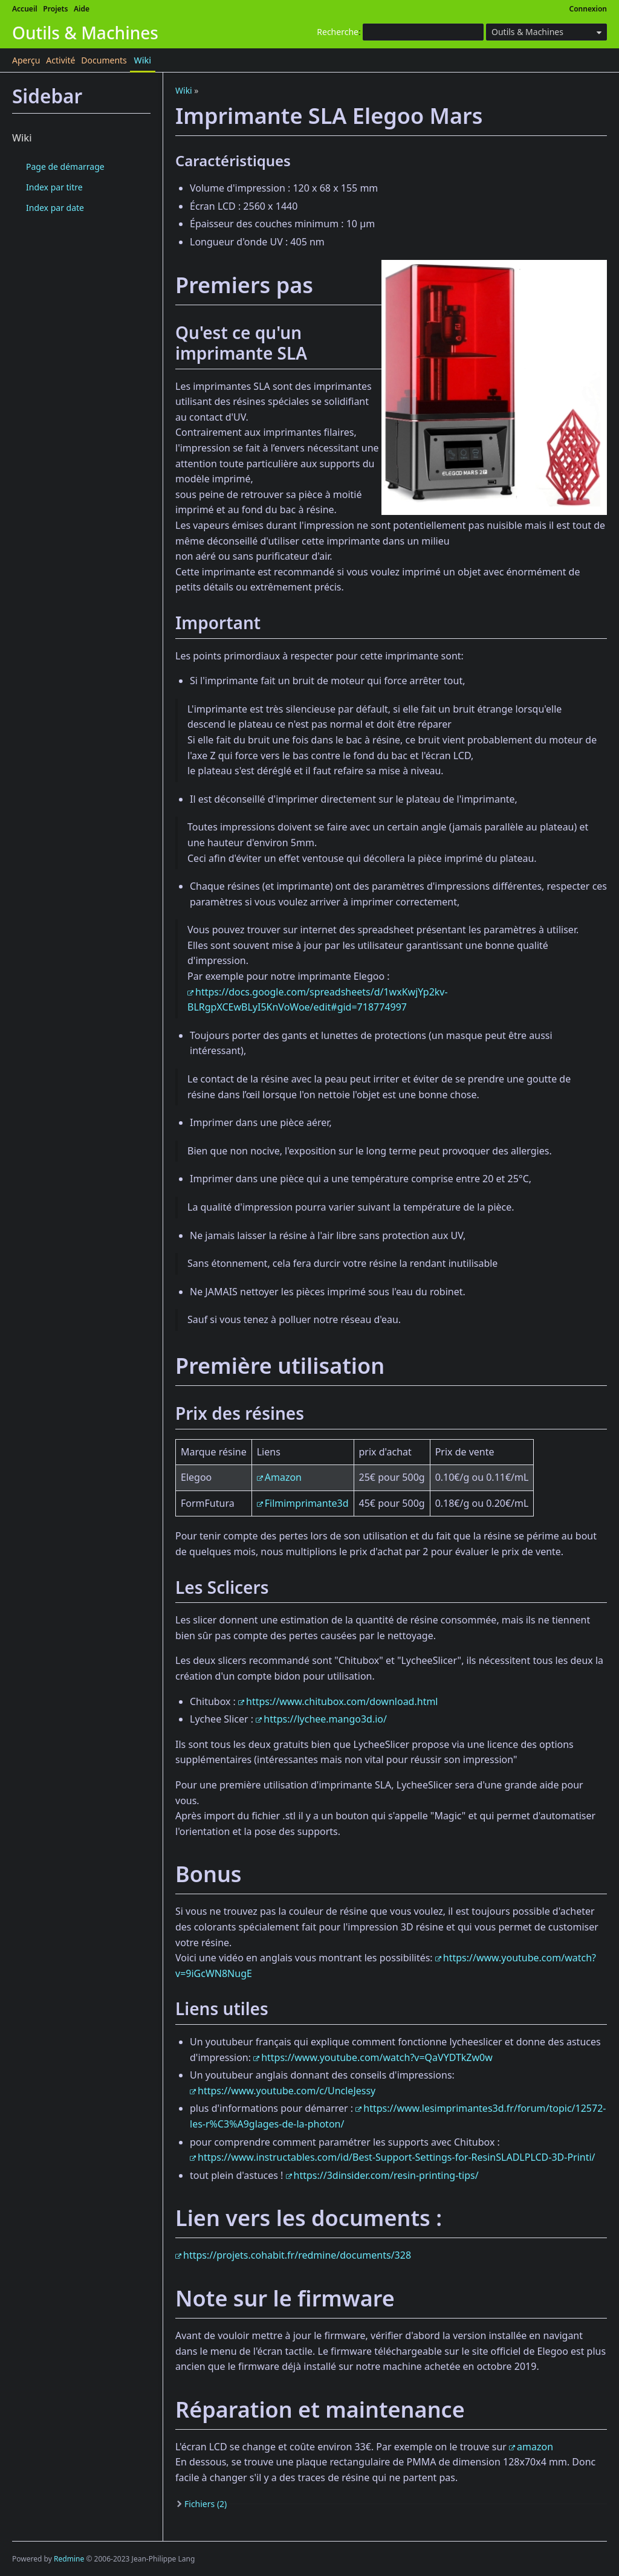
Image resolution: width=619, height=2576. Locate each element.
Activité (60, 60)
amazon (535, 2446)
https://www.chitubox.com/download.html (342, 1701)
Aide (81, 9)
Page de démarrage (65, 166)
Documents (103, 60)
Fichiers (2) (205, 2504)
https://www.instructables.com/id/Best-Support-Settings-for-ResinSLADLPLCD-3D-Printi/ (396, 2157)
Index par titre (54, 187)
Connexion (588, 9)
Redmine (69, 2559)
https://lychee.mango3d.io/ (325, 1719)
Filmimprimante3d (307, 1503)
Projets (55, 9)
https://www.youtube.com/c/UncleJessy (286, 2090)
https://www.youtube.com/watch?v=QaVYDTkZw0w (377, 2057)
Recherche (337, 31)
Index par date (55, 207)
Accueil (24, 9)
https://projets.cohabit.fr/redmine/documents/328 (297, 2255)
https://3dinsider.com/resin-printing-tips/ (386, 2175)
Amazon (283, 1477)
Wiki (143, 60)
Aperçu (26, 60)
